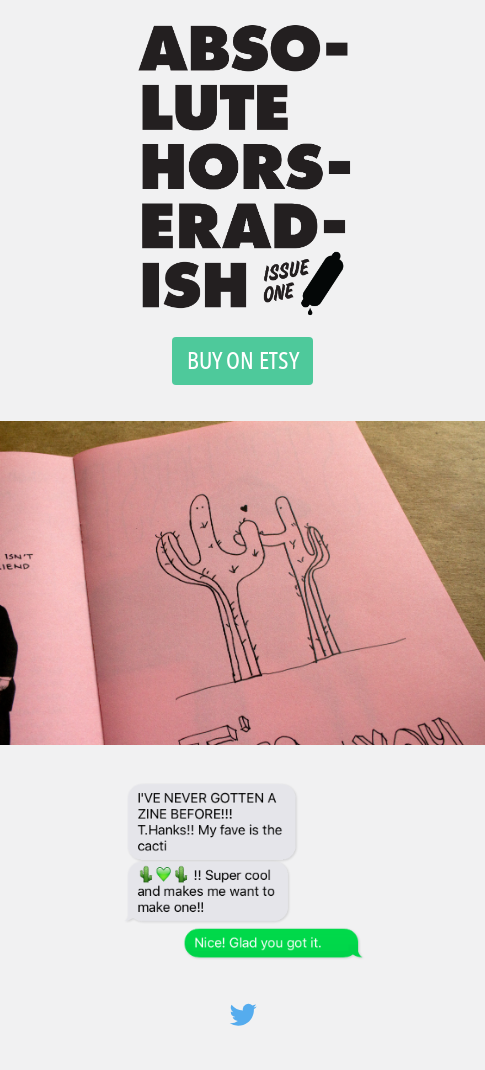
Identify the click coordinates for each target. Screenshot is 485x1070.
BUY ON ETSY (243, 360)
